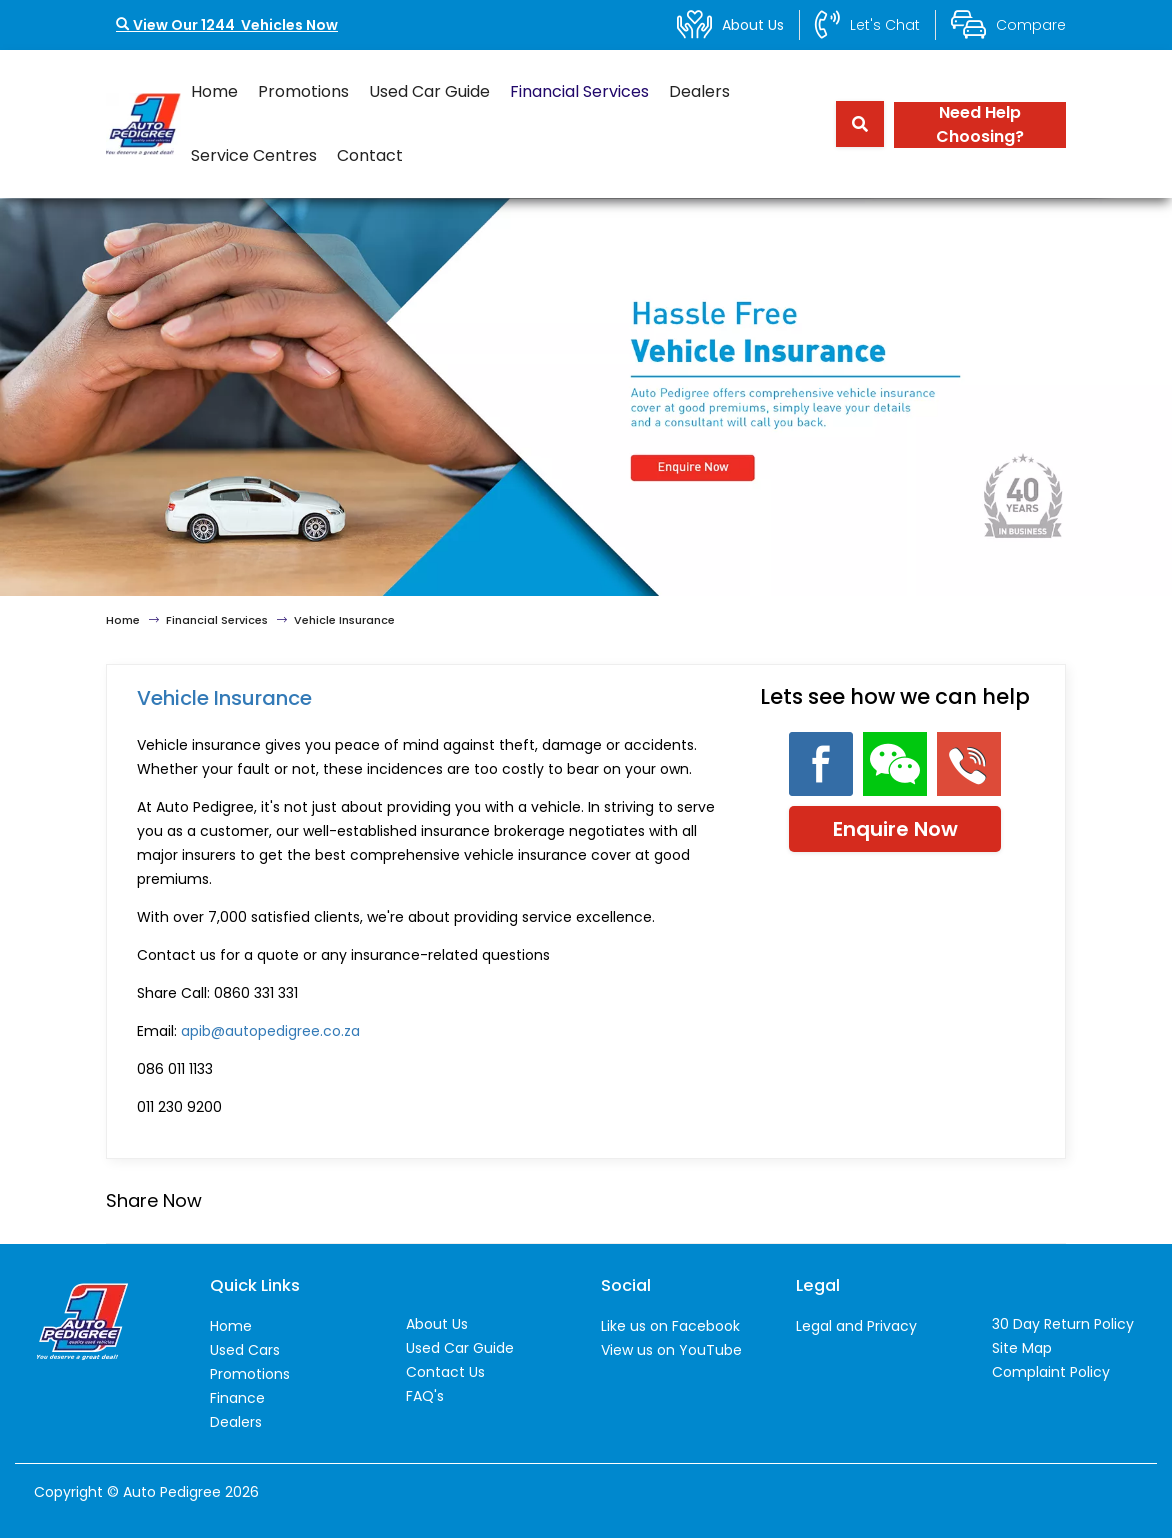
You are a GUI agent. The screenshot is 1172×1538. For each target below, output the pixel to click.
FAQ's (425, 1396)
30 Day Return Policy (1063, 1324)
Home (214, 91)
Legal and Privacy (856, 1326)
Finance (237, 1398)
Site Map (1022, 1348)
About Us (437, 1324)
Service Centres (254, 155)
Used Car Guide (429, 91)
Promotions (303, 91)
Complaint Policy (1051, 1372)
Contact (370, 155)
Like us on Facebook (670, 1326)
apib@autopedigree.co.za (270, 1031)
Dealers (699, 91)
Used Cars (245, 1350)
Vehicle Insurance (344, 620)
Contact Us (445, 1372)
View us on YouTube (671, 1350)
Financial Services (579, 91)
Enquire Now (895, 829)
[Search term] (853, 124)
